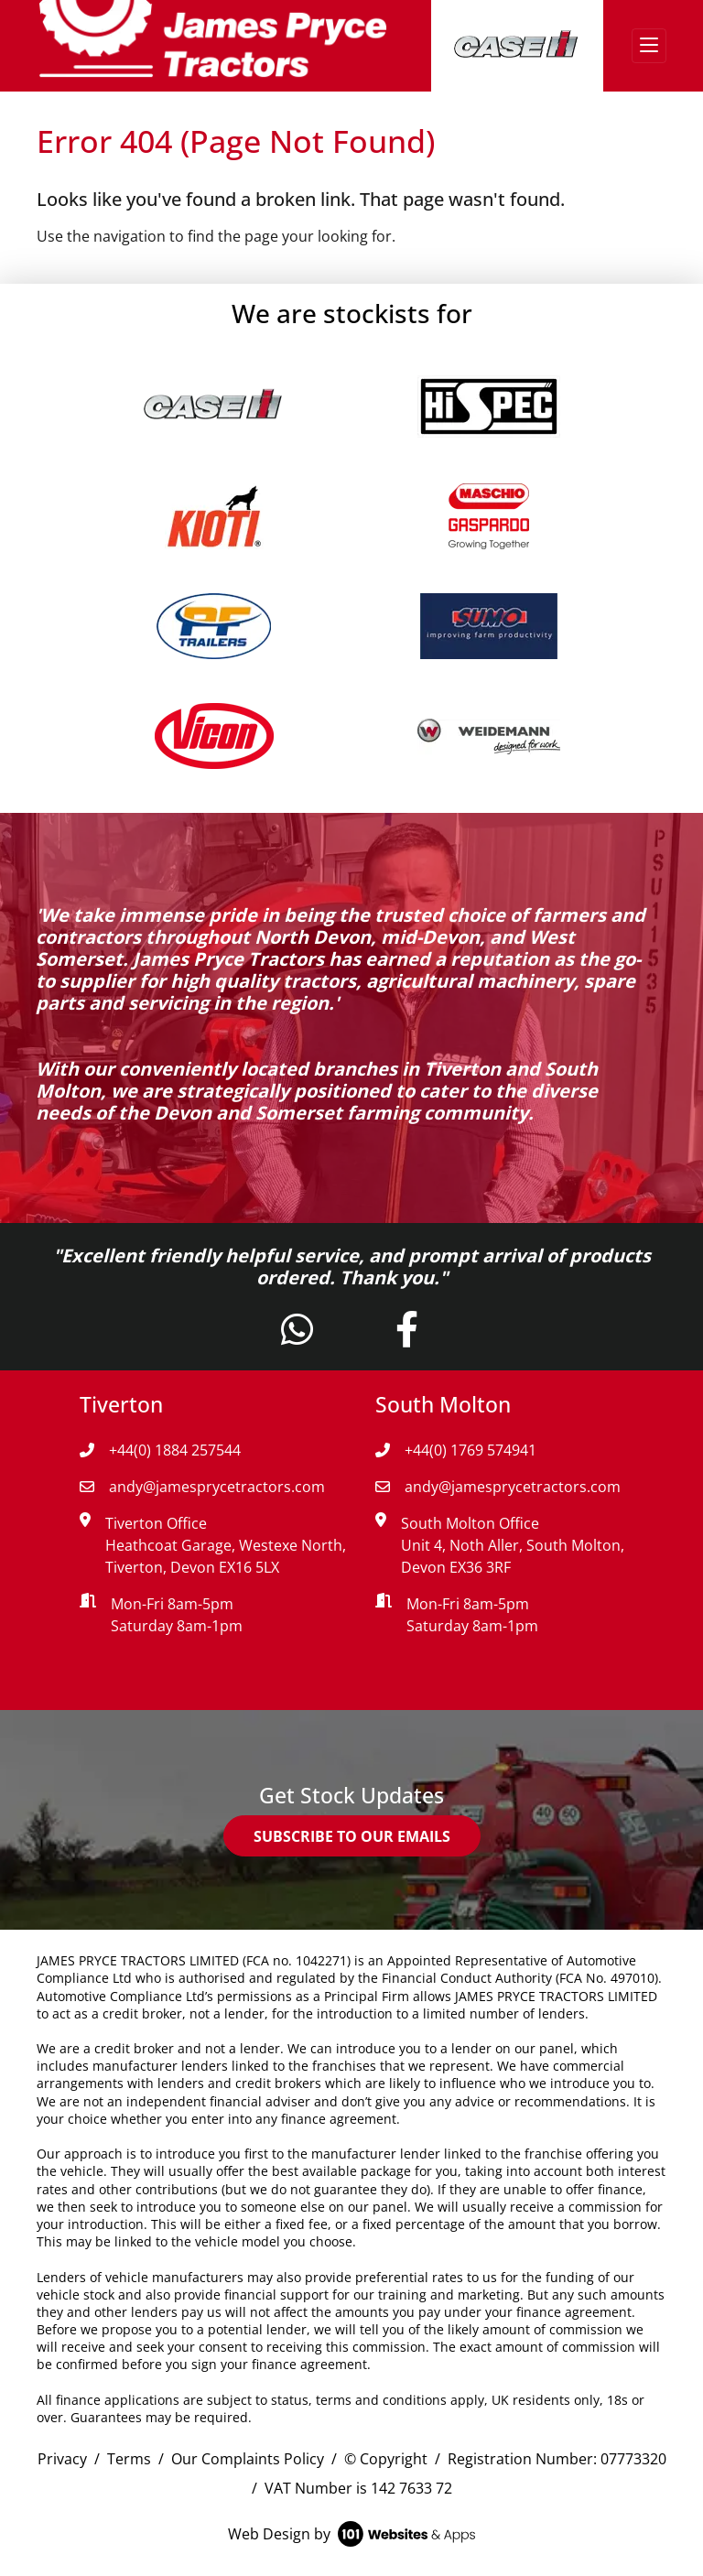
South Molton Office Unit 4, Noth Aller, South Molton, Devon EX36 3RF (512, 1545)
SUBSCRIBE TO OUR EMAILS (352, 1836)
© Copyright (385, 2459)
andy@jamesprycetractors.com (202, 1487)
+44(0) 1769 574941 (455, 1450)
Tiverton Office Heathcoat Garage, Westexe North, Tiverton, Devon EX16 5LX (225, 1545)
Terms (129, 2459)
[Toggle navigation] (649, 45)
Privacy (62, 2459)
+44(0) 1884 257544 (160, 1450)
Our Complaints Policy (247, 2459)
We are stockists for (352, 313)
